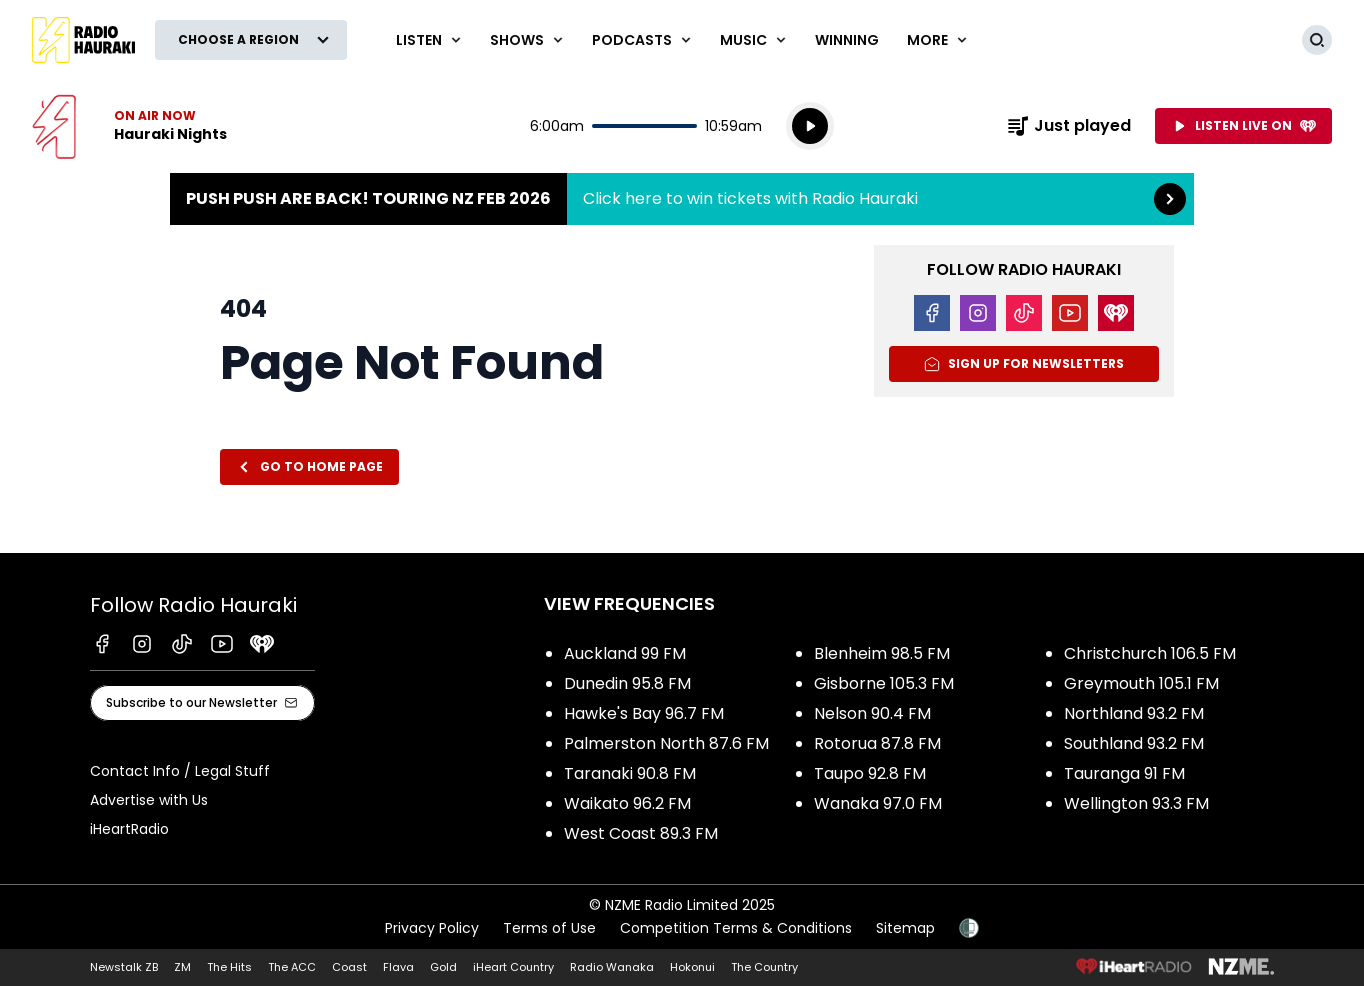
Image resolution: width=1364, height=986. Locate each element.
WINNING (847, 40)
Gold (443, 967)
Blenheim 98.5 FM (882, 653)
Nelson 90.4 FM (872, 713)
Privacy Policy (432, 928)
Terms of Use (549, 928)
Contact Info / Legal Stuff (180, 771)
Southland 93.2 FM (1134, 743)
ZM (182, 967)
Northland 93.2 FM (1134, 713)
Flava (398, 967)
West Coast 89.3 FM (641, 833)
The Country (764, 967)
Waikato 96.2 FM (627, 803)
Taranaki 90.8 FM (630, 773)
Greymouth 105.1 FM (1141, 683)
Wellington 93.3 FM (1136, 803)
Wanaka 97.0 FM (878, 803)
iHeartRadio (129, 829)
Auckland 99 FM (625, 653)
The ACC (292, 967)
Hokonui (692, 967)
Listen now (129, 126)
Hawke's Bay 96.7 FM (644, 713)
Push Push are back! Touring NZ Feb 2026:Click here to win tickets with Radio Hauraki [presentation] (682, 199)
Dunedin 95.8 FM (627, 683)
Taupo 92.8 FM (870, 773)
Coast (349, 967)
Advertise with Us (149, 800)
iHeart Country (513, 967)
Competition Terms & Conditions (736, 928)
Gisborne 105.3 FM (884, 683)
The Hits (229, 967)
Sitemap (905, 928)
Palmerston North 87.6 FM (666, 743)
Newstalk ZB (124, 967)
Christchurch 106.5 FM (1150, 653)
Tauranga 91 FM (1124, 773)
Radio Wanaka (612, 967)
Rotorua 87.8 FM (877, 743)
